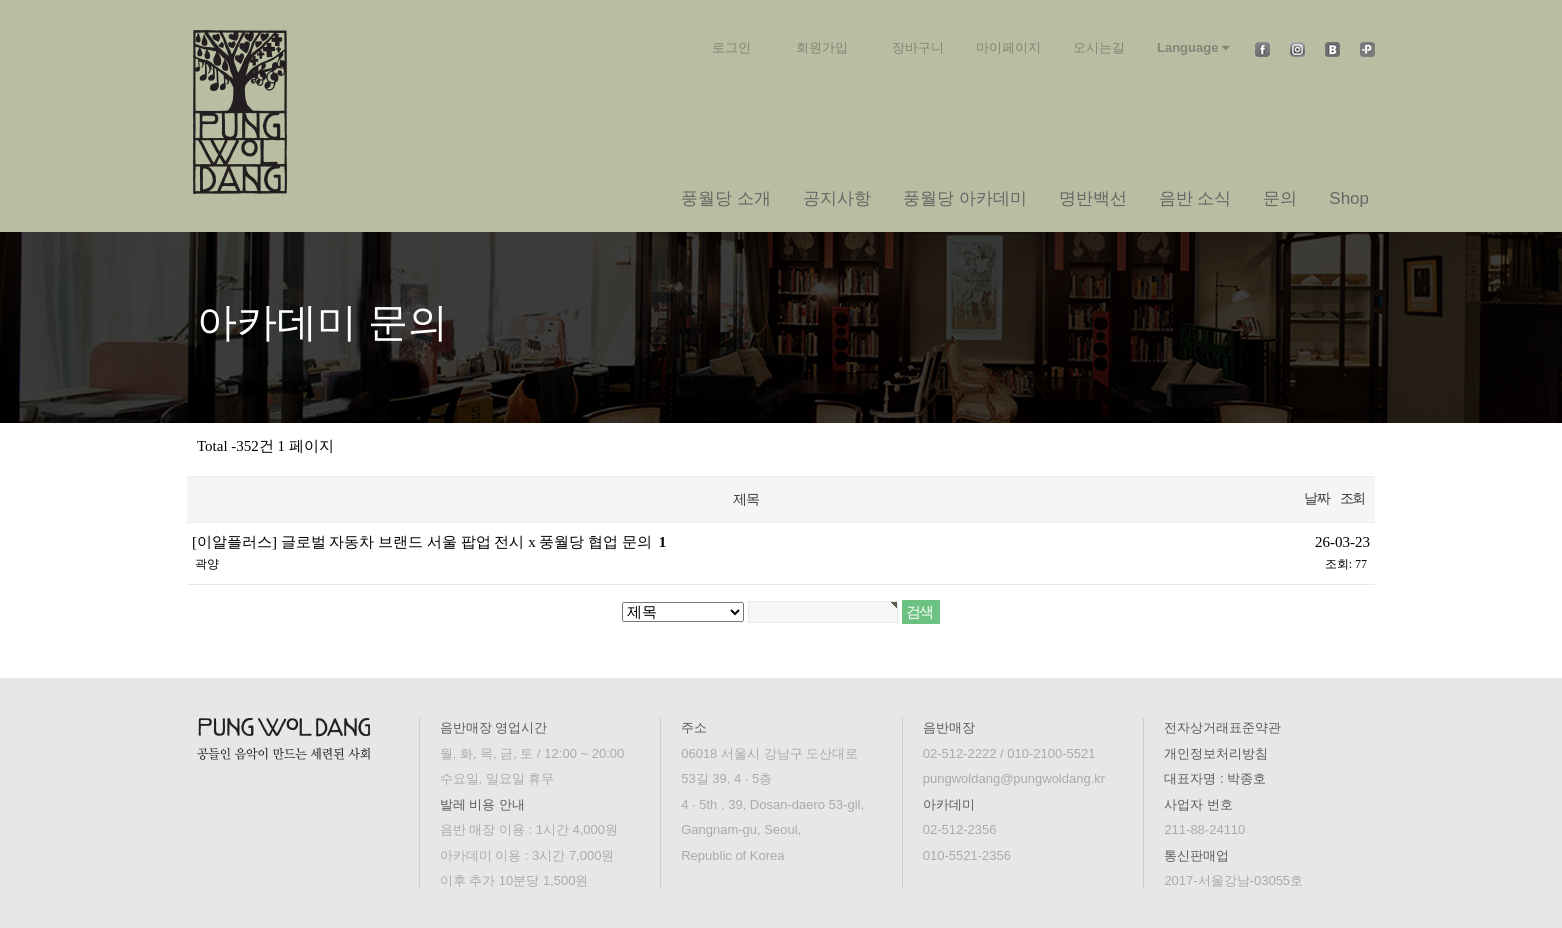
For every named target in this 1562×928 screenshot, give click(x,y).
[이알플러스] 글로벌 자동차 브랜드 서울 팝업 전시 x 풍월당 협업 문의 (429, 542)
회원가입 (822, 47)
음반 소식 (1195, 198)
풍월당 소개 (726, 198)
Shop (1349, 198)
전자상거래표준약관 (1222, 727)
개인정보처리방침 (1216, 753)
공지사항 (837, 198)
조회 (1352, 498)
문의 (1280, 198)
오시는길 (1099, 47)
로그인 (731, 47)
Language (1193, 47)
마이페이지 (1008, 47)
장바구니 (918, 47)
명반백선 (1093, 198)
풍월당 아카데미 (965, 198)
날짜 (1316, 498)
